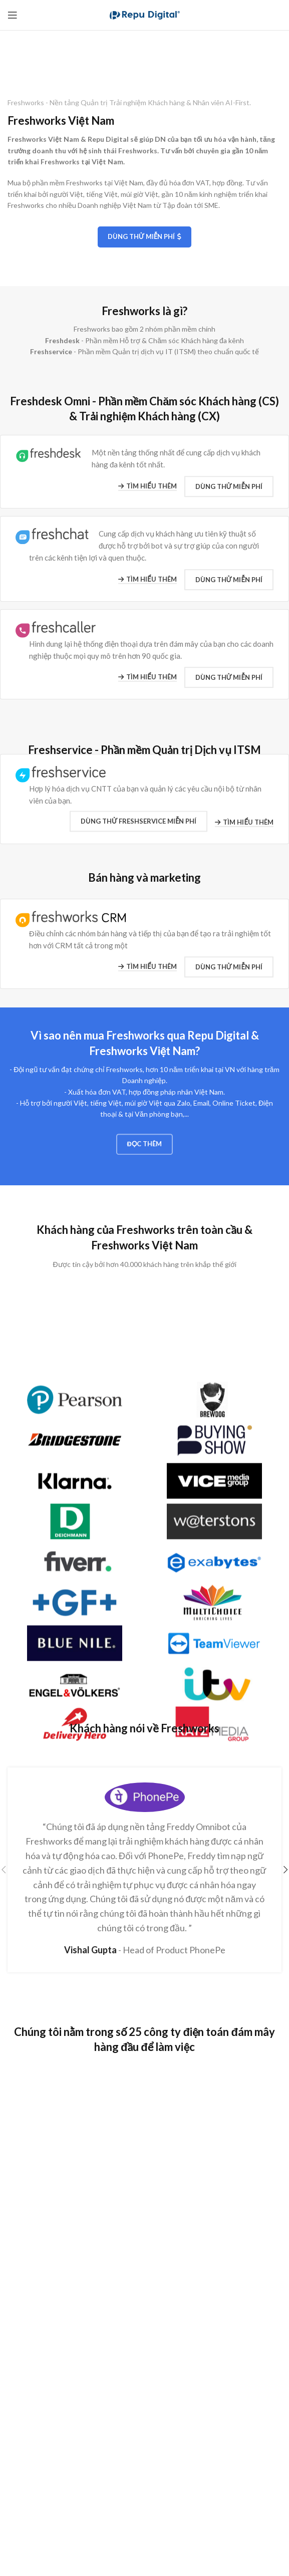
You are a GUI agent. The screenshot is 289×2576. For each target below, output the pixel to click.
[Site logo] (145, 14)
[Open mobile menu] (13, 15)
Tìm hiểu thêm (147, 491)
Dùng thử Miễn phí (144, 236)
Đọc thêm (144, 1155)
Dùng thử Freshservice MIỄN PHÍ (138, 829)
